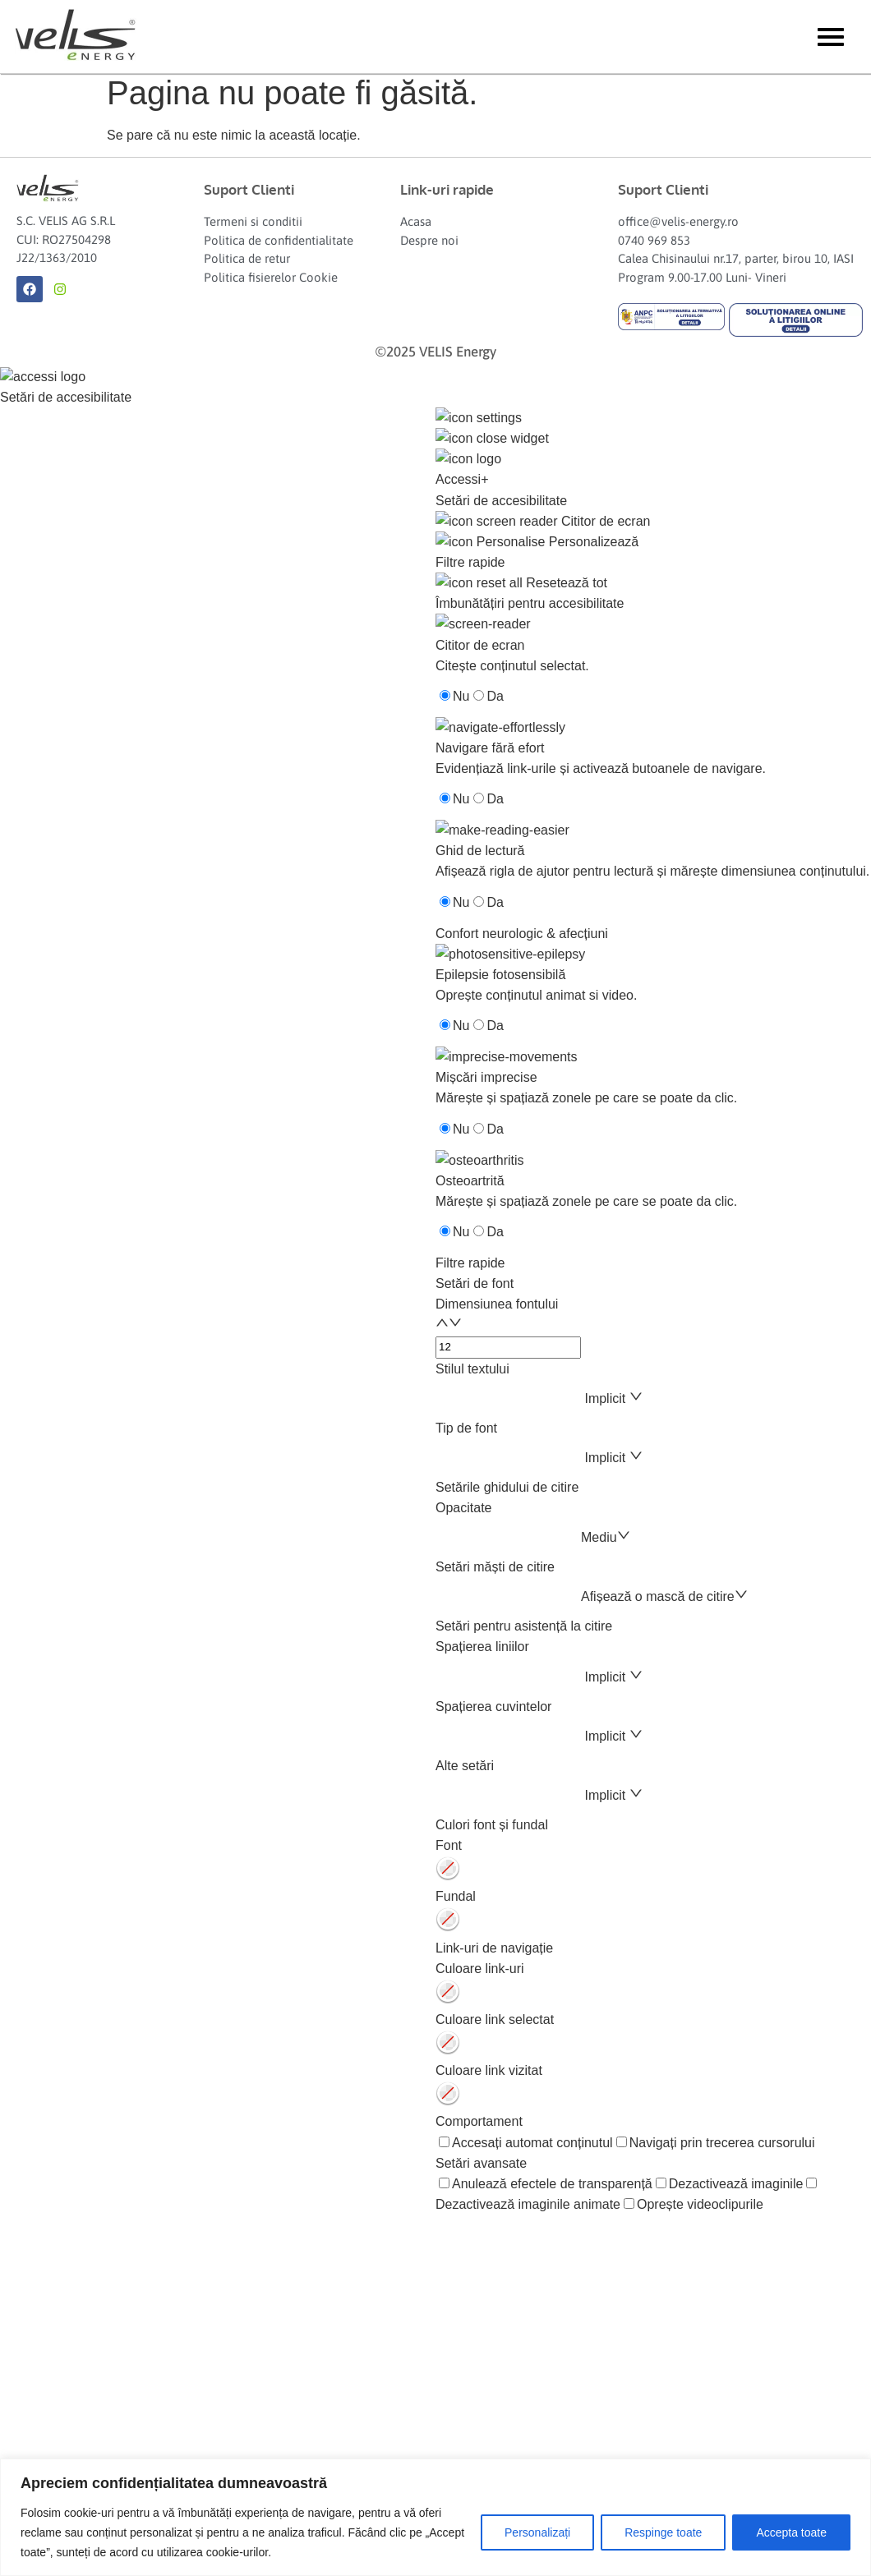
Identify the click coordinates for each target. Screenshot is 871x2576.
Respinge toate (663, 2532)
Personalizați (537, 2532)
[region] (435, 2517)
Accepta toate (791, 2532)
